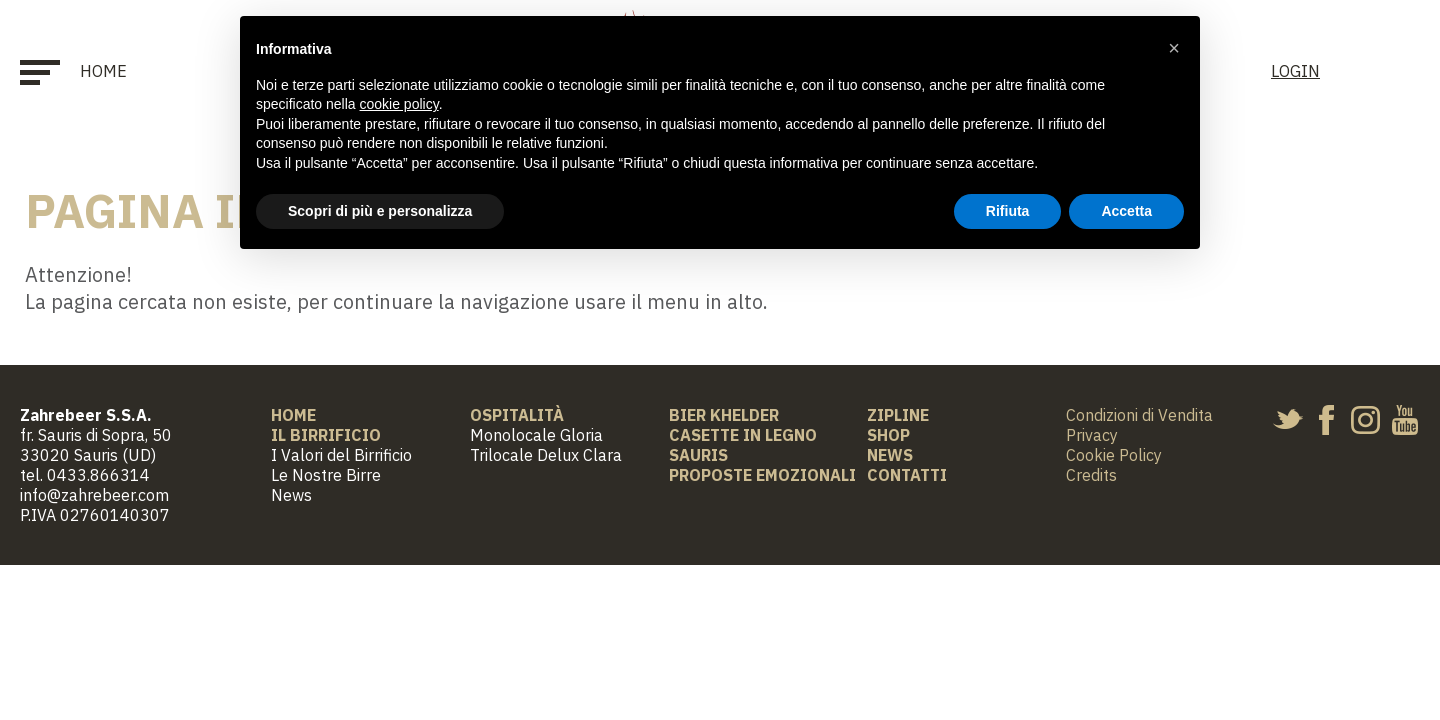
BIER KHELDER (724, 415)
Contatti (907, 475)
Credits (1091, 475)
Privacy (1092, 435)
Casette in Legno (743, 435)
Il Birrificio (326, 435)
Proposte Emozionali (762, 475)
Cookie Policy (1114, 455)
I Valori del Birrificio (341, 455)
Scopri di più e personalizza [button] (380, 211)
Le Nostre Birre (326, 475)
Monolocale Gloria (536, 435)
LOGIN (1295, 71)
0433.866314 (98, 475)
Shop (888, 435)
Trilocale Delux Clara (546, 455)
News (291, 495)
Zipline (898, 415)
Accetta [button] (1126, 211)
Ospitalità (517, 415)
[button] (1174, 48)
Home (103, 71)
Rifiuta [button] (1008, 211)
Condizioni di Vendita (1139, 415)
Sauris (698, 455)
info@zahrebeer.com (94, 495)
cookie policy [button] (399, 104)
